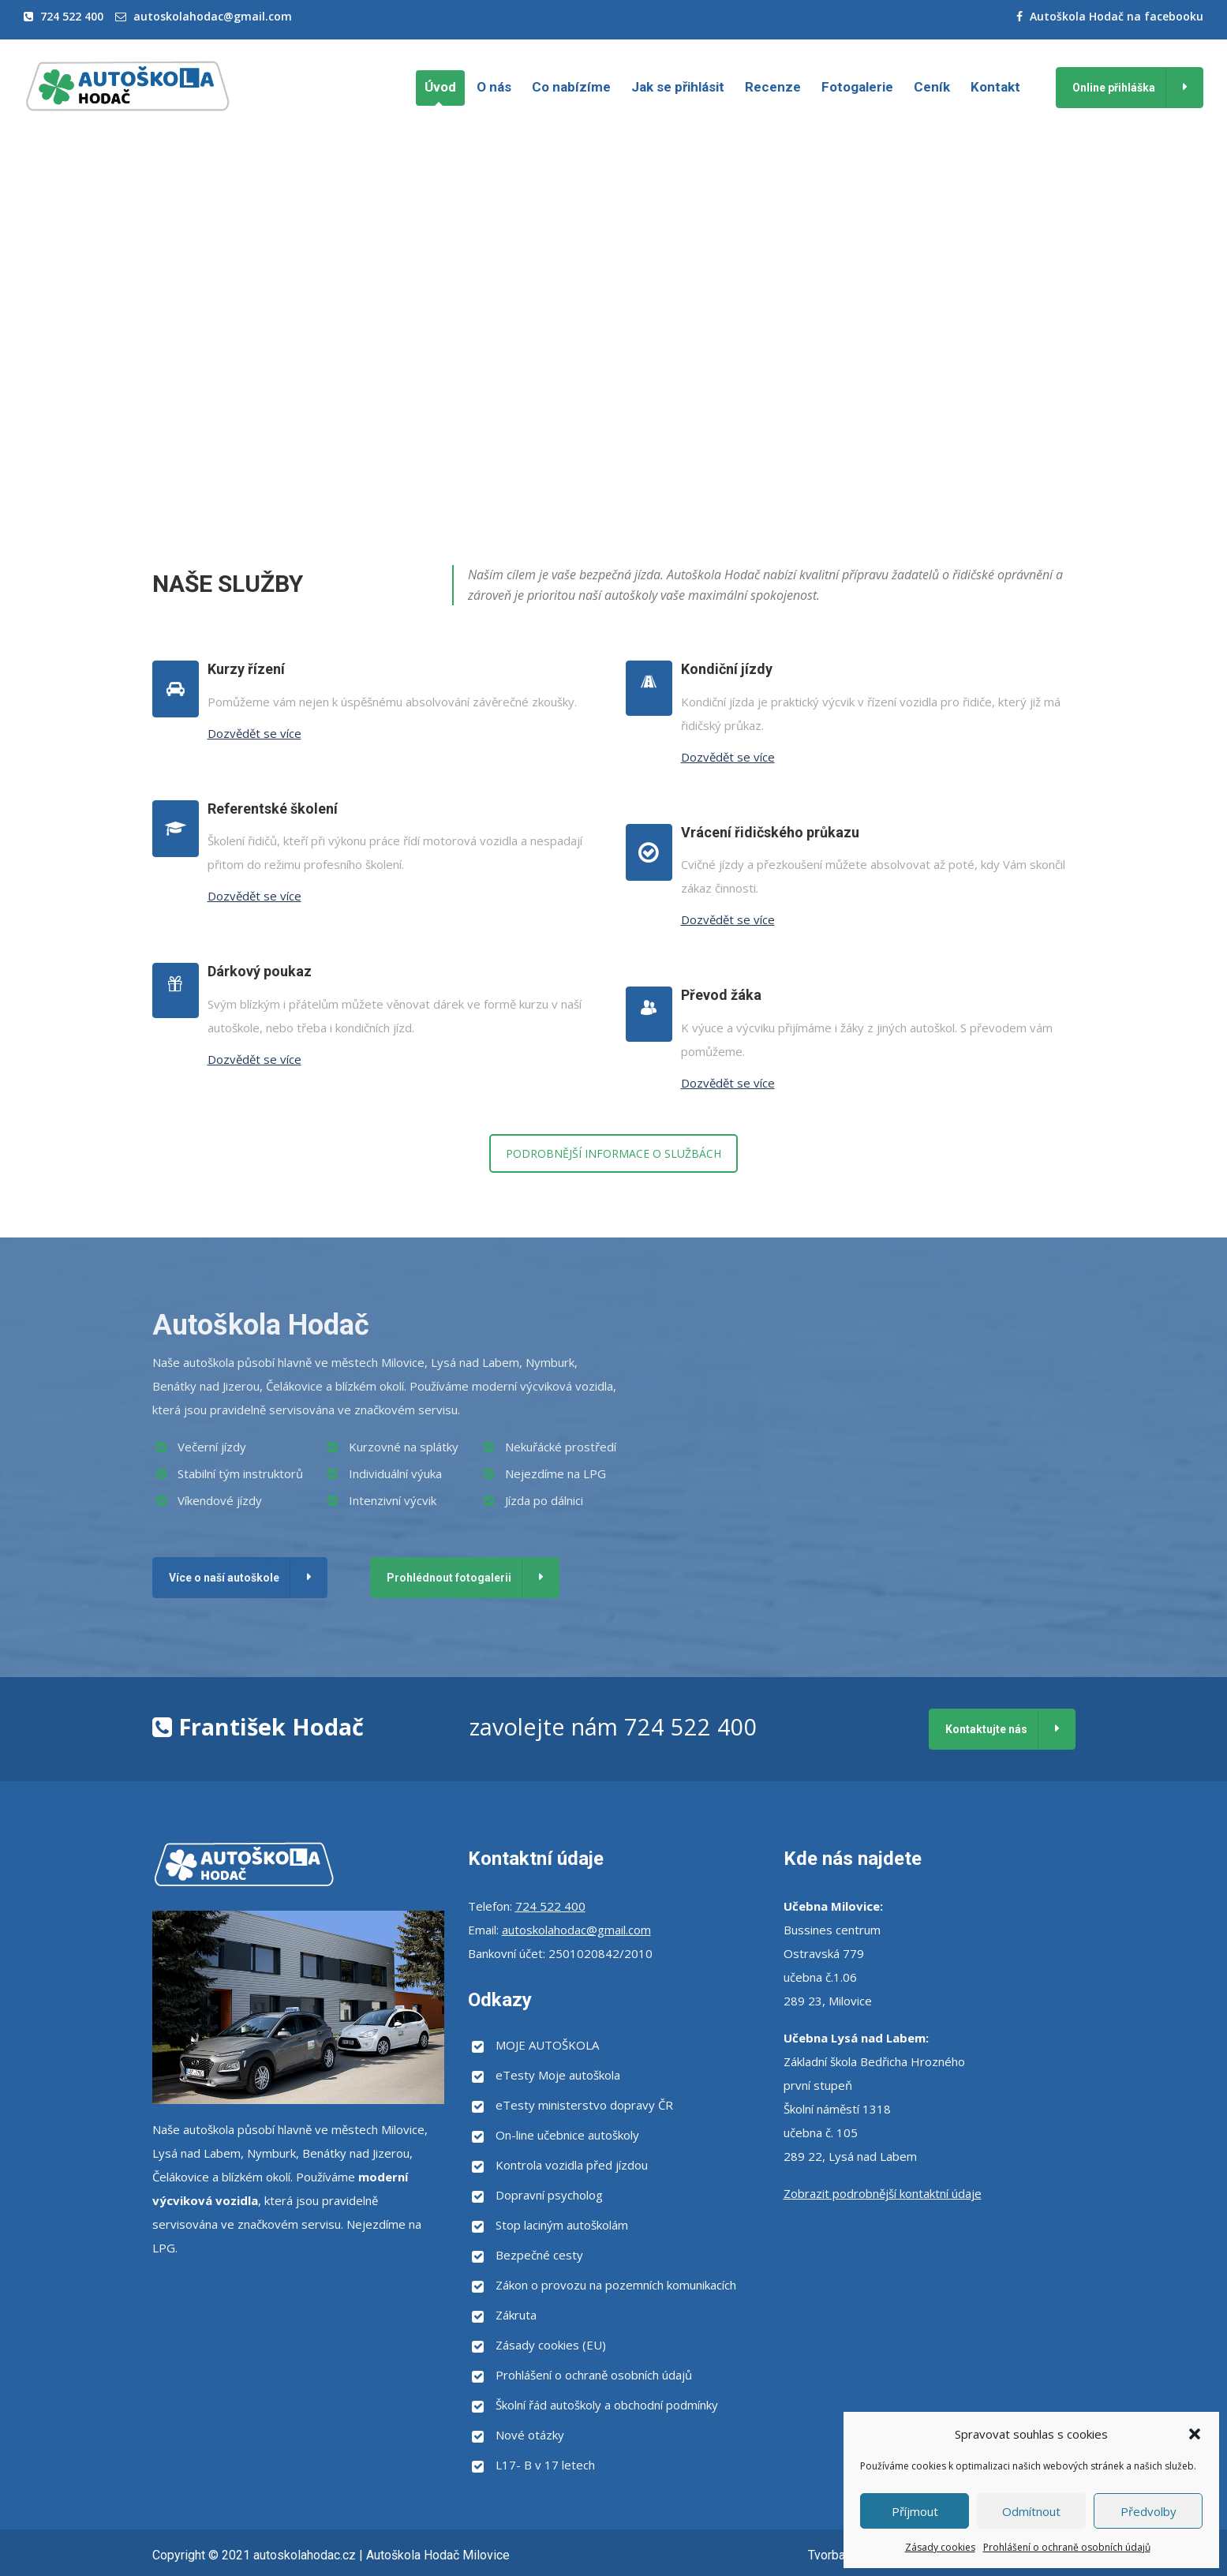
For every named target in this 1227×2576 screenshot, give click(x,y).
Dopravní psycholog (549, 2195)
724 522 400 (71, 16)
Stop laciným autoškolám (562, 2225)
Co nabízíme (571, 87)
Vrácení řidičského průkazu (770, 832)
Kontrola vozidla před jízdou (572, 2165)
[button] (1195, 2434)
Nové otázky (530, 2435)
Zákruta (516, 2315)
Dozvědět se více (254, 733)
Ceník (932, 87)
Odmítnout (1031, 2511)
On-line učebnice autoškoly (567, 2135)
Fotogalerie (857, 87)
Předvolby (1148, 2511)
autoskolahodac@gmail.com (212, 16)
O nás (494, 87)
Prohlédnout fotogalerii (449, 1577)
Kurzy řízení (246, 669)
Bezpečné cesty (539, 2255)
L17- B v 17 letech (545, 2465)
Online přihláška (1113, 87)
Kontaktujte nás (986, 1729)
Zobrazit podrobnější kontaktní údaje (883, 2193)
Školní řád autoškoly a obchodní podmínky (607, 2405)
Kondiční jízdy (726, 669)
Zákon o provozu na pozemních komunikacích (616, 2285)
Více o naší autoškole (224, 1577)
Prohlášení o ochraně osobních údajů (1066, 2547)
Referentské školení (273, 808)
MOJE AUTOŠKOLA (547, 2045)
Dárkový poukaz (260, 971)
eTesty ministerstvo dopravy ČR (584, 2105)
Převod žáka (721, 995)
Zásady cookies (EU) (551, 2345)
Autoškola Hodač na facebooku (1116, 16)
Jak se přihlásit (677, 87)
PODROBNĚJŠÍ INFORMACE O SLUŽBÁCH (613, 1153)
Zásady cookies (940, 2547)
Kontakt (995, 87)
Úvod (440, 87)
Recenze (773, 87)
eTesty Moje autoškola (558, 2075)
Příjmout (915, 2511)
